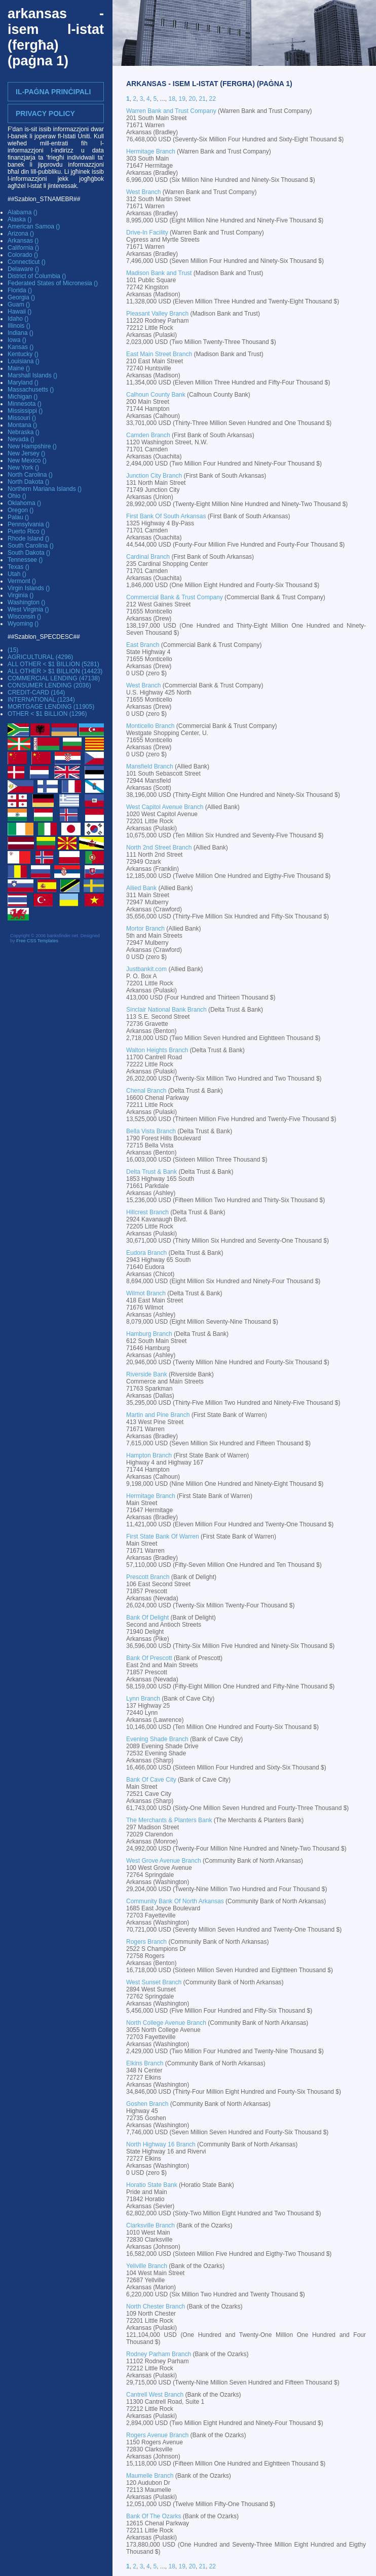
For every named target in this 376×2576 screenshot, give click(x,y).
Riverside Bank (146, 1374)
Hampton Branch (149, 1455)
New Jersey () (26, 453)
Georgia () (21, 297)
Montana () (22, 425)
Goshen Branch (147, 2103)
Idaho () (18, 318)
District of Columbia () (37, 276)
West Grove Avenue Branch (163, 1860)
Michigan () (22, 396)
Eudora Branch (146, 1252)
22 (212, 98)
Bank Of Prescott (149, 1658)
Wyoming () (23, 623)
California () (23, 247)
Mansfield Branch (149, 766)
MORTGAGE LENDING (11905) (51, 706)
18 (171, 98)
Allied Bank (141, 888)
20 (192, 98)
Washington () (26, 602)
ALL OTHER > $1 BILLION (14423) (55, 671)
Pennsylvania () (29, 524)
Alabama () (22, 212)
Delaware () (23, 269)
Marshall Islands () (32, 375)
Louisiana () (24, 361)
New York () (23, 467)
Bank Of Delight (147, 1617)
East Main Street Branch (159, 354)
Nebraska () (24, 432)
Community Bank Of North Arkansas (175, 1901)
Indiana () (20, 332)
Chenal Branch (146, 1090)
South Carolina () (31, 545)
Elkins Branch (144, 2063)
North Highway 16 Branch (161, 2144)
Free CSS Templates (37, 940)
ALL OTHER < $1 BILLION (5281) (53, 664)
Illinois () (19, 325)
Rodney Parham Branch (158, 2354)
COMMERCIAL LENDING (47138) (54, 678)
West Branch (143, 192)
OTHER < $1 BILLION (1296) (47, 713)
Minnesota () (25, 403)
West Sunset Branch (153, 1982)
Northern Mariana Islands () (45, 488)
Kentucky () (23, 354)
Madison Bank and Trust (159, 273)
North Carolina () (30, 474)
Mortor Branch (145, 928)
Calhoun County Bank (155, 394)
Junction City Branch (154, 475)
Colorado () (23, 254)
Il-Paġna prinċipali (53, 92)
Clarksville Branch (150, 2225)
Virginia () (20, 595)
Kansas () (20, 347)
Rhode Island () (28, 538)
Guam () (19, 304)
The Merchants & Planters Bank (169, 1820)
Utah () (17, 574)
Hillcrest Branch (147, 1212)
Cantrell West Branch (154, 2394)
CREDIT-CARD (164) (36, 692)
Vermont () (22, 581)
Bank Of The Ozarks (153, 2516)
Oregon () (20, 510)
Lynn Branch (143, 1698)
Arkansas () (23, 240)
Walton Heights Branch (157, 1050)
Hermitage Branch (150, 151)
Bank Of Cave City (151, 1779)
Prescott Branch (147, 1577)
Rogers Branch (146, 1941)
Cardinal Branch (148, 556)
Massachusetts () (31, 389)
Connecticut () (27, 261)
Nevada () (21, 439)
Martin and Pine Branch (158, 1414)
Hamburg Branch (149, 1333)
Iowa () (17, 339)
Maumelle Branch (149, 2475)
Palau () (18, 517)
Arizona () (21, 233)
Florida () (20, 290)
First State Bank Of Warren (162, 1536)
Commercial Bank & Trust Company (174, 597)
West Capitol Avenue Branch (164, 807)
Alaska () (19, 219)
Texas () (18, 566)
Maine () (19, 368)
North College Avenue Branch (166, 2022)
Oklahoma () (24, 503)
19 (182, 98)
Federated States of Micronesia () (53, 283)
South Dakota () (29, 552)
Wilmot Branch (146, 1293)
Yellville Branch (146, 2266)
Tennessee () (25, 559)
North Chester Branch (155, 2306)
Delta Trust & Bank (151, 1171)
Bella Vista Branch (151, 1131)
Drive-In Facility (147, 232)
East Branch (142, 644)
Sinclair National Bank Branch (166, 1009)
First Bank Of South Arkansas (166, 516)
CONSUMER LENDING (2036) (49, 685)
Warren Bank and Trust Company (171, 110)
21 (202, 98)
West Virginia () (28, 609)
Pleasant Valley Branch (157, 313)
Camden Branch (148, 435)
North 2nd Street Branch (159, 847)
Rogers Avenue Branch (157, 2435)
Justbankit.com (146, 969)
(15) (13, 649)
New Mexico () (27, 460)
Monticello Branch (150, 725)
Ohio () (17, 495)
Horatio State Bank (151, 2184)
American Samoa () (34, 226)
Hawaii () (19, 311)
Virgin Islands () (29, 588)
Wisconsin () (24, 616)
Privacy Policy (45, 113)
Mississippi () (25, 410)
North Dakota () (28, 481)
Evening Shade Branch (157, 1739)
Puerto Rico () (26, 531)
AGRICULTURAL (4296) (40, 657)
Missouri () (22, 417)
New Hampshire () (32, 446)
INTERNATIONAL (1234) (41, 699)
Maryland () (23, 382)
